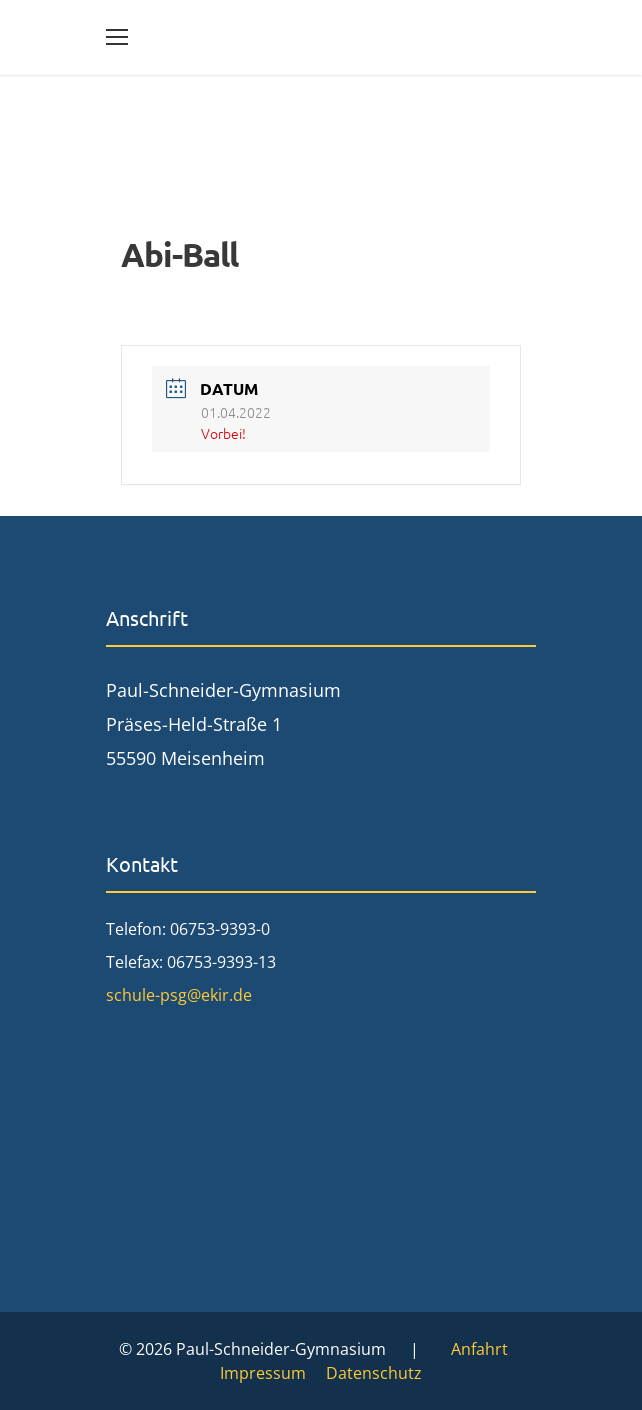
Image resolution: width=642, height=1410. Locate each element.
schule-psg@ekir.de (179, 995)
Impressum (263, 1373)
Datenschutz (374, 1373)
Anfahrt (479, 1349)
